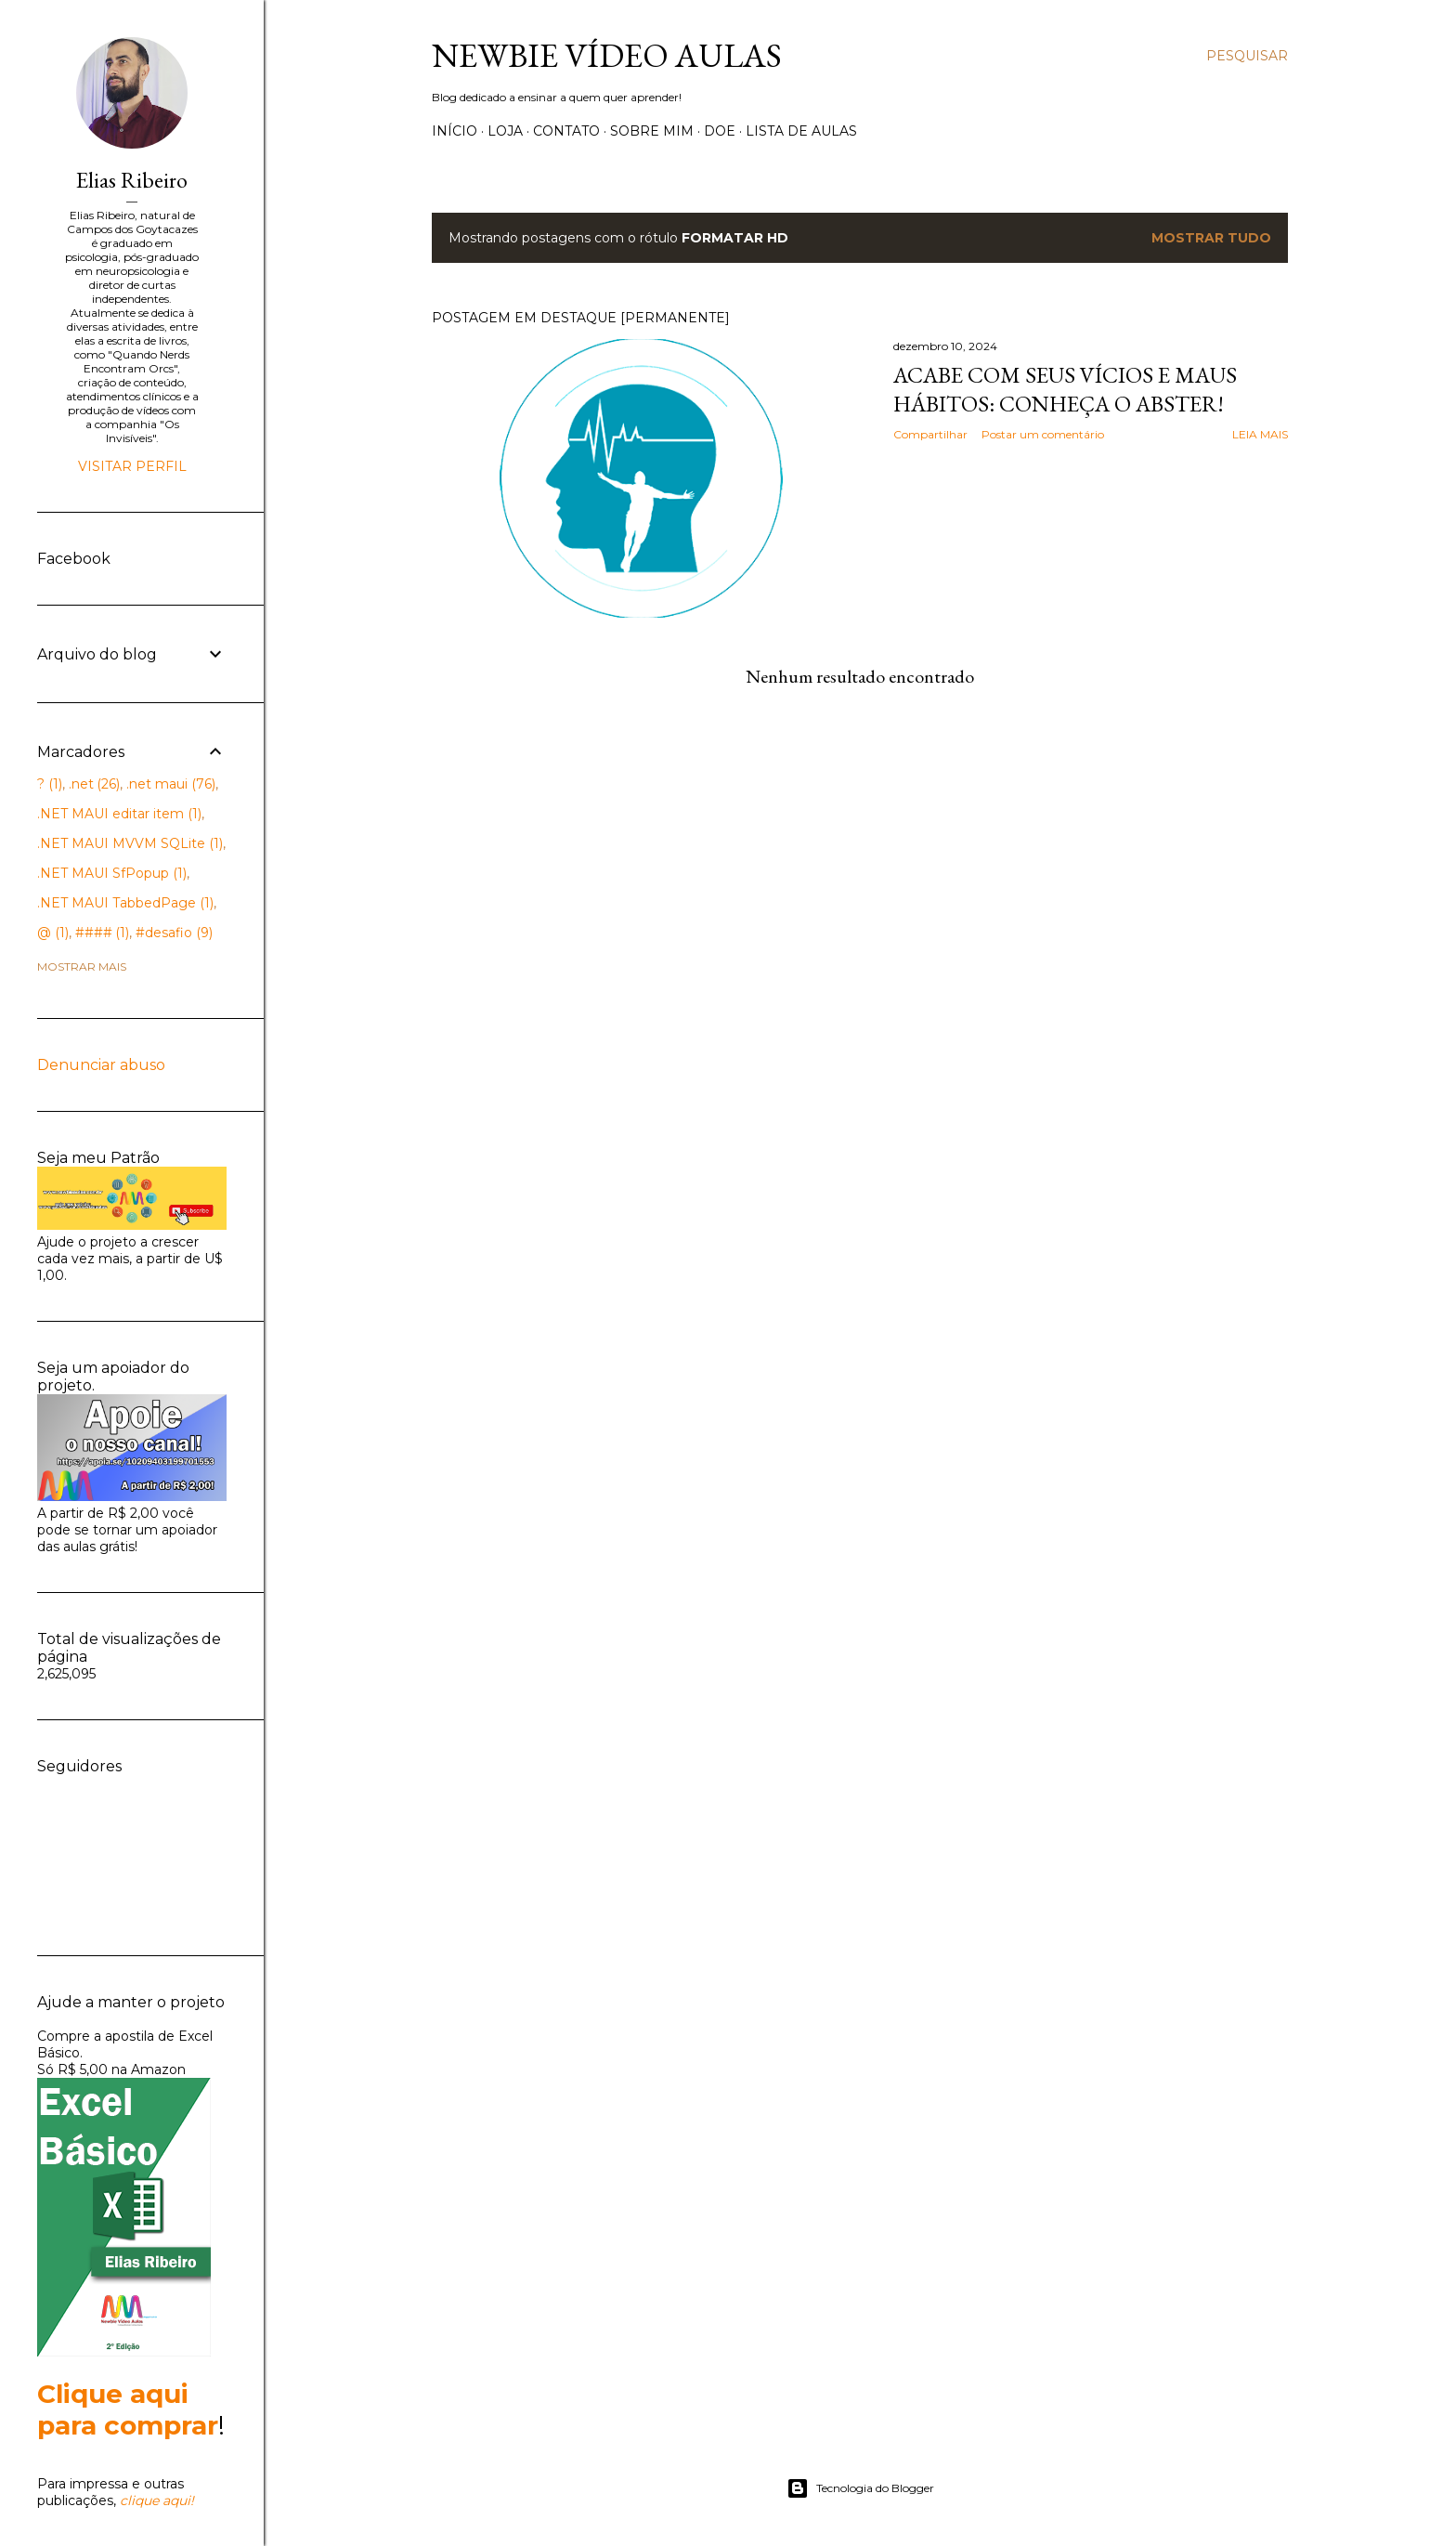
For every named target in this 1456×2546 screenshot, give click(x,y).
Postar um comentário (1043, 434)
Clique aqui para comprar (127, 2409)
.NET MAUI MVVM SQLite (130, 843)
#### (102, 932)
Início (454, 131)
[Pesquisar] (1247, 55)
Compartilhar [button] (930, 434)
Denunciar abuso (101, 1065)
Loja (505, 131)
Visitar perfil (132, 466)
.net (95, 784)
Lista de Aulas (801, 131)
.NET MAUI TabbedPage (125, 902)
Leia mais (1260, 434)
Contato (566, 131)
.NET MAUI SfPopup (112, 873)
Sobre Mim (652, 131)
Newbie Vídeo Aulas (607, 55)
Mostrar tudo (1211, 237)
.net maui (170, 784)
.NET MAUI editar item (119, 813)
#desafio (174, 932)
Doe (719, 131)
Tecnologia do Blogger (860, 2488)
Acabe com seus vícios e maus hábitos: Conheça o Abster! (1065, 389)
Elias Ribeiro (132, 179)
